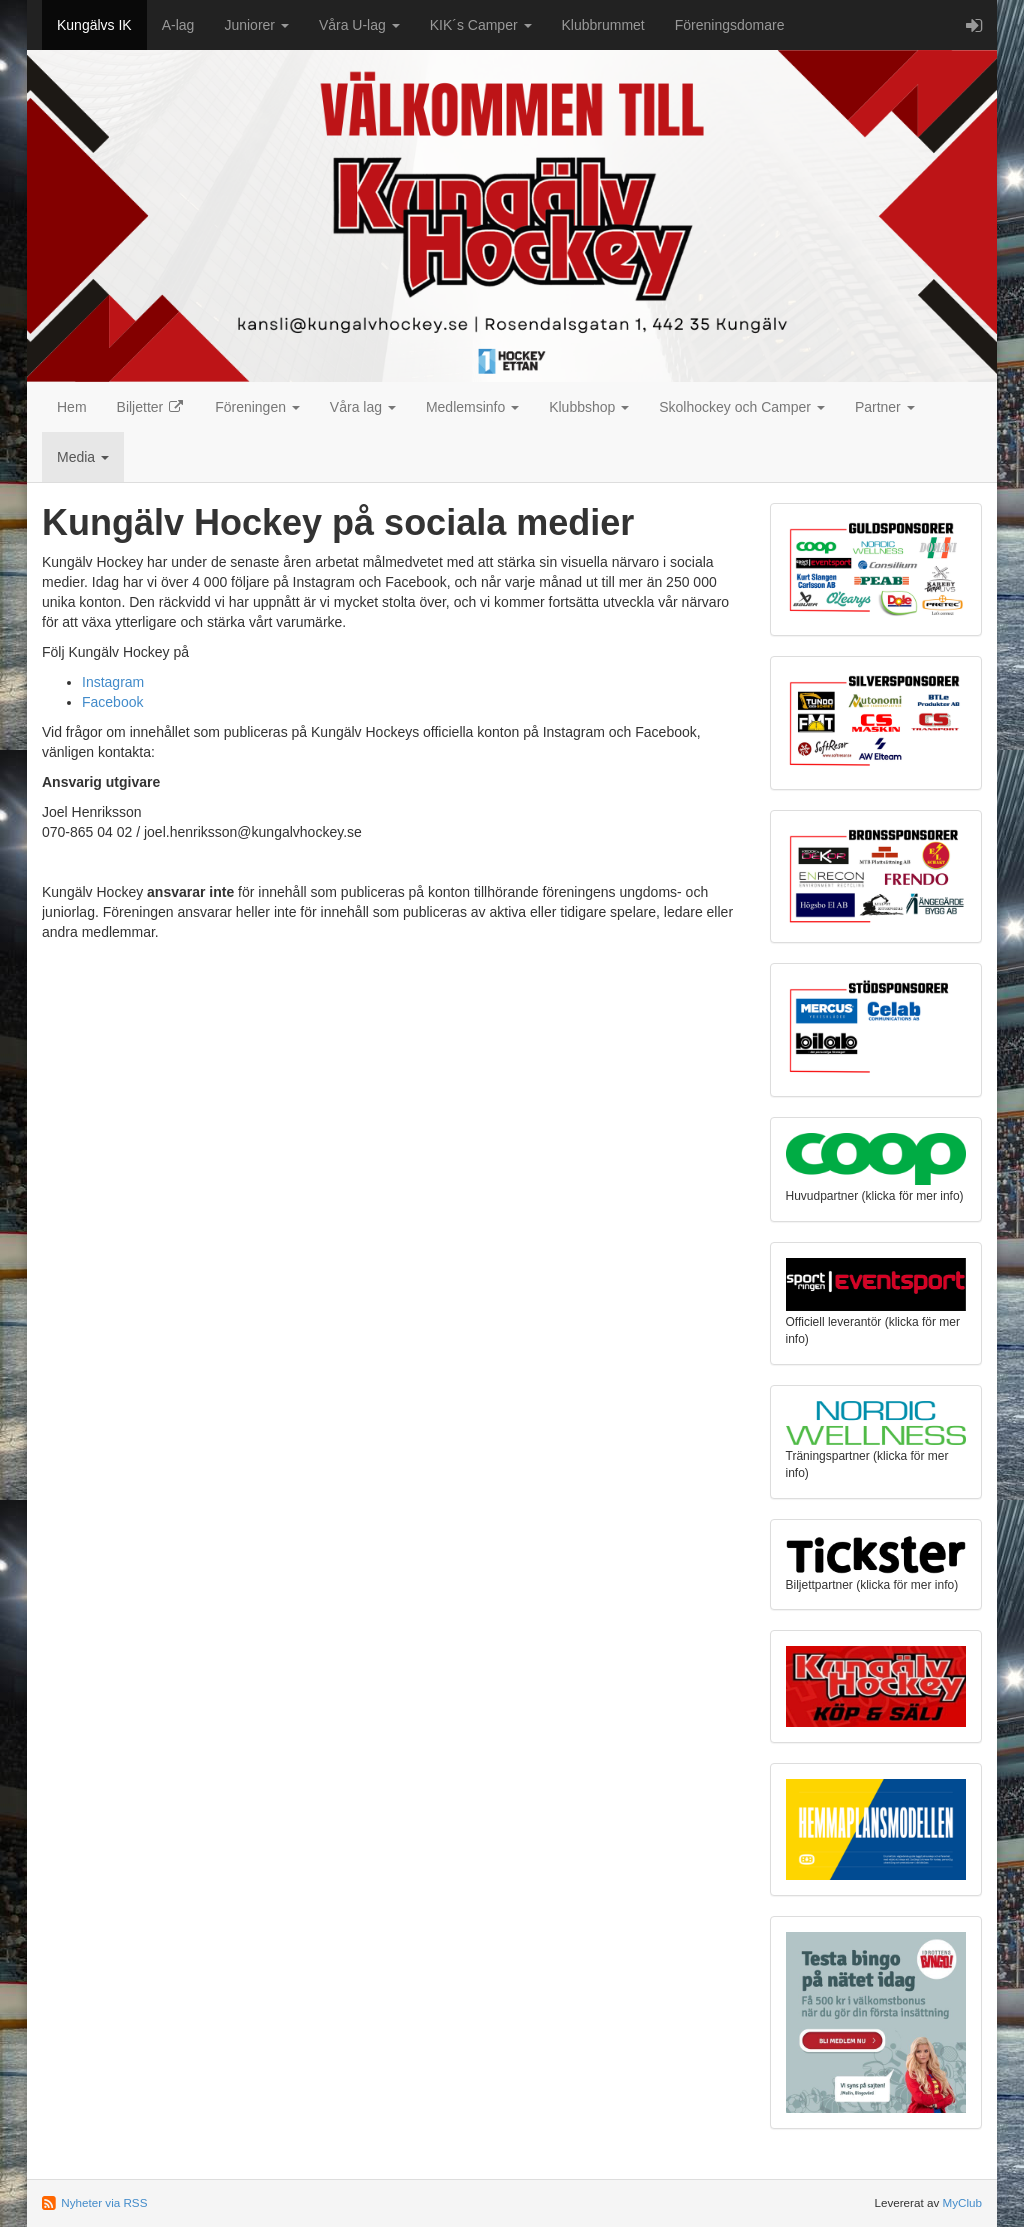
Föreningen (257, 407)
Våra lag (363, 407)
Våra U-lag (359, 25)
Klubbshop (589, 407)
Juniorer (256, 25)
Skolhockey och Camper (742, 407)
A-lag (178, 25)
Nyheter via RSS (104, 2202)
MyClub (962, 2202)
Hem (72, 407)
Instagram (113, 682)
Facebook (112, 702)
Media (83, 457)
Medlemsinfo (472, 407)
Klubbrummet (603, 25)
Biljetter (151, 407)
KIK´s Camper (481, 25)
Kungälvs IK (94, 25)
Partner (885, 407)
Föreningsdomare (730, 25)
